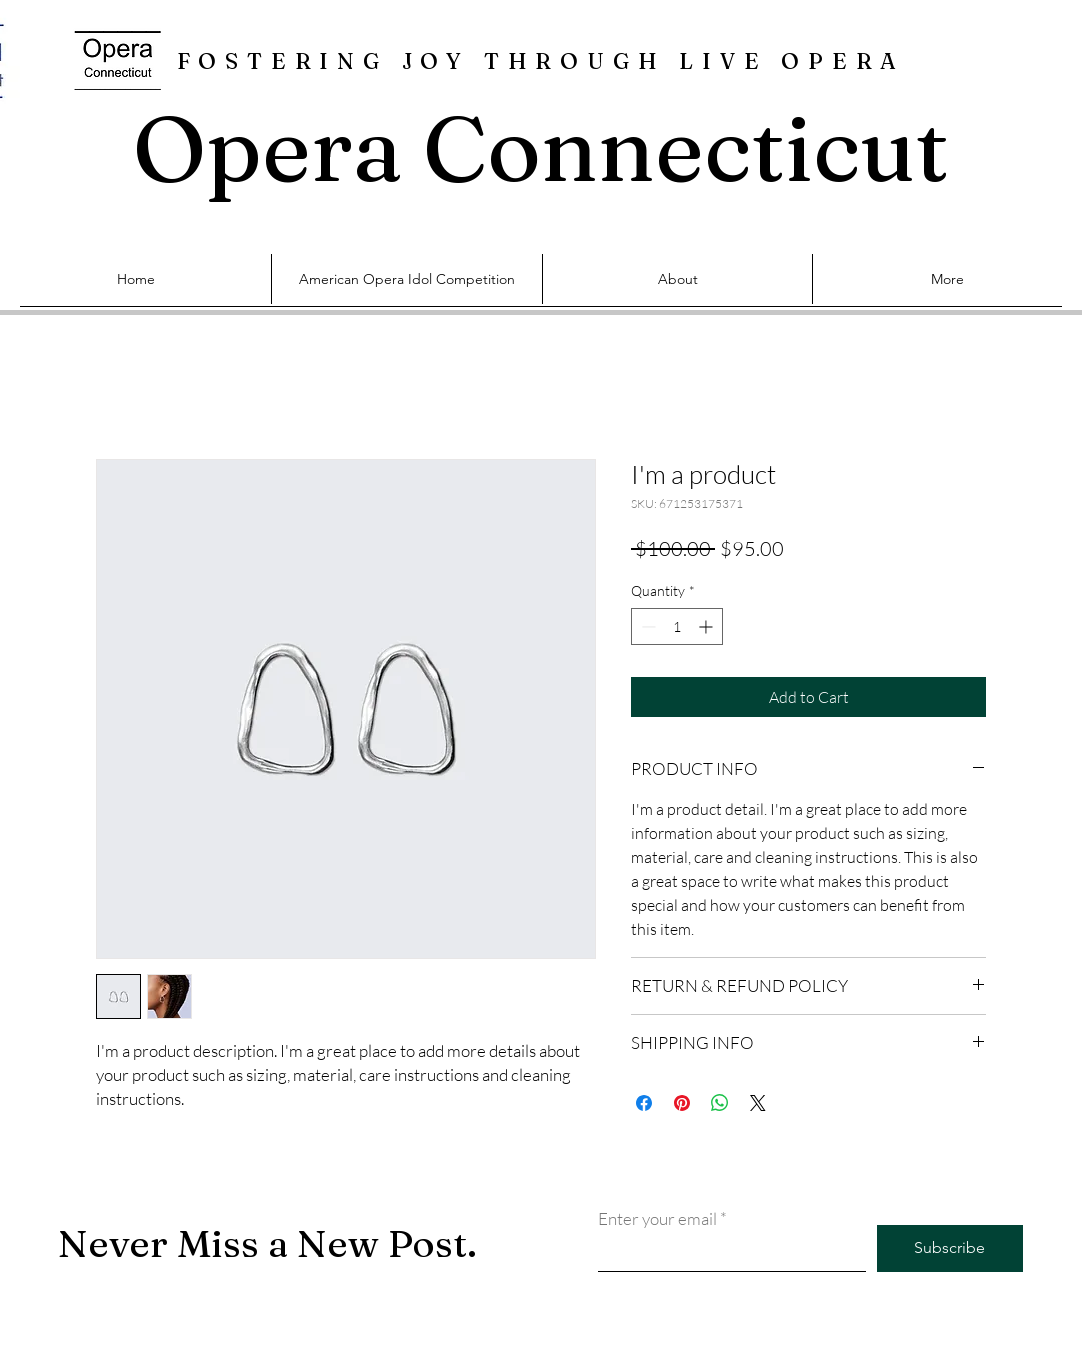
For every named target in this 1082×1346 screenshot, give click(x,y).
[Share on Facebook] (644, 1103)
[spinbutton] (677, 626)
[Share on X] (758, 1103)
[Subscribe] (950, 1248)
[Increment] (707, 626)
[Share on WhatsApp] (720, 1103)
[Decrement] (646, 626)
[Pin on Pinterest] (682, 1103)
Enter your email (657, 1218)
